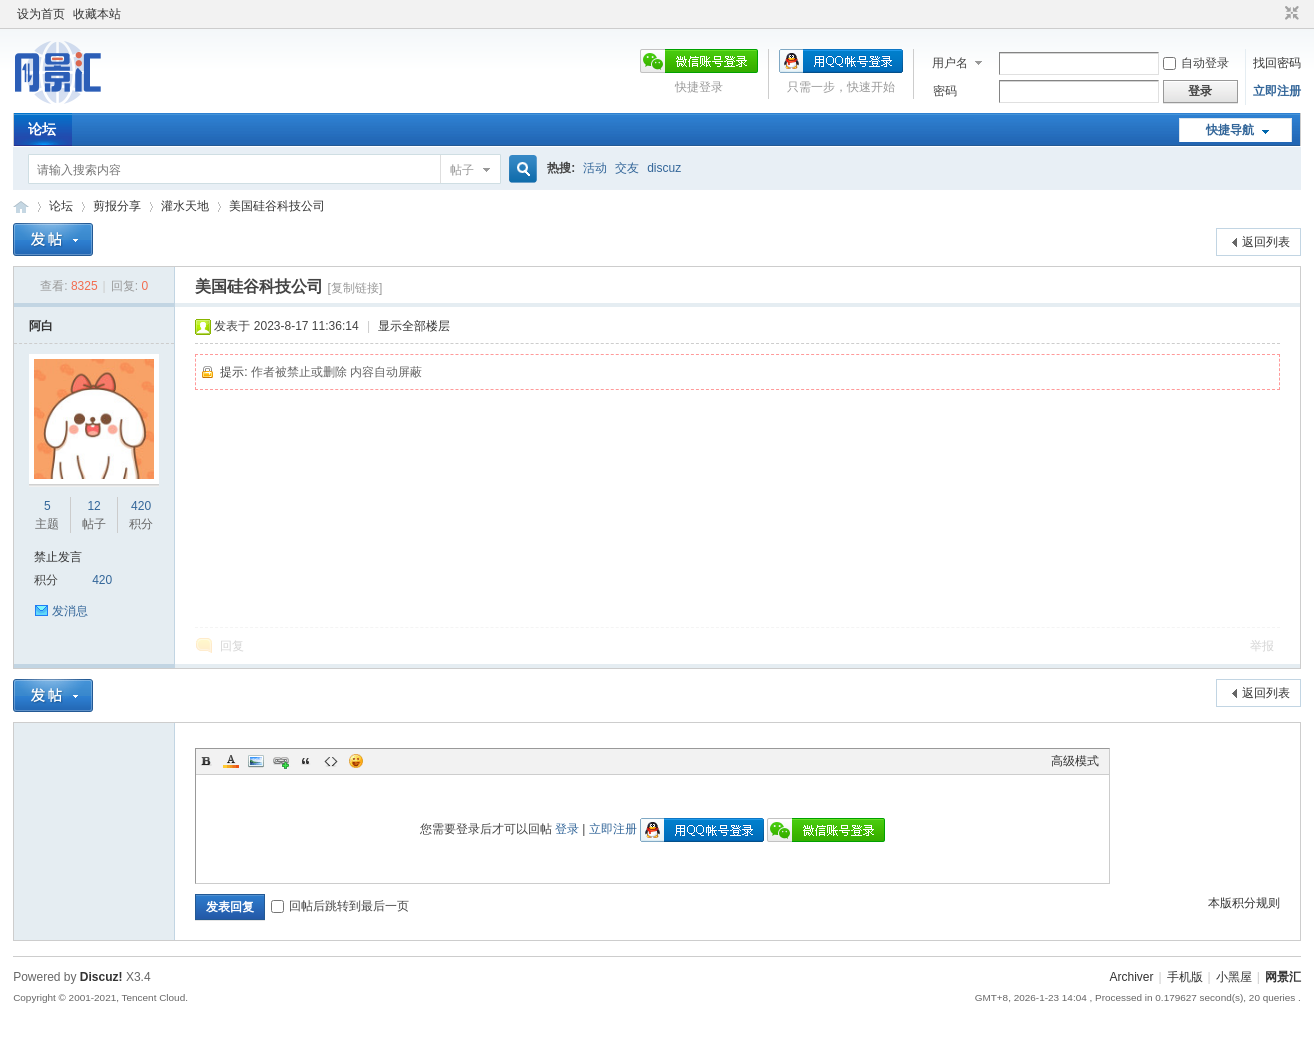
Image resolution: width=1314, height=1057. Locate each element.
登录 (567, 829)
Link (281, 761)
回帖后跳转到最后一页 (340, 906)
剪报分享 (117, 206)
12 (93, 506)
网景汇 (1283, 977)
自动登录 (1196, 63)
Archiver (1131, 977)
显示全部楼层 (414, 326)
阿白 (41, 326)
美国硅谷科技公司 (277, 206)
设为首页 (41, 14)
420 (141, 506)
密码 (945, 91)
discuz (664, 168)
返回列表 (1266, 242)
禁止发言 (58, 557)
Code (331, 761)
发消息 (70, 611)
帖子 (462, 170)
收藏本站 (97, 14)
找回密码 (1277, 63)
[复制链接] (355, 288)
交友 (627, 168)
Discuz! (101, 977)
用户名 (950, 63)
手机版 (1185, 977)
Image (256, 761)
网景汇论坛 (21, 206)
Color (231, 761)
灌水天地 (185, 206)
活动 (595, 168)
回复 (232, 646)
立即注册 (1277, 91)
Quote (306, 761)
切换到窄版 (1289, 14)
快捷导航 (1230, 130)
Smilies (356, 761)
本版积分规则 (1244, 903)
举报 (1262, 646)
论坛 (42, 129)
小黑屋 (1234, 977)
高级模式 (1075, 761)
